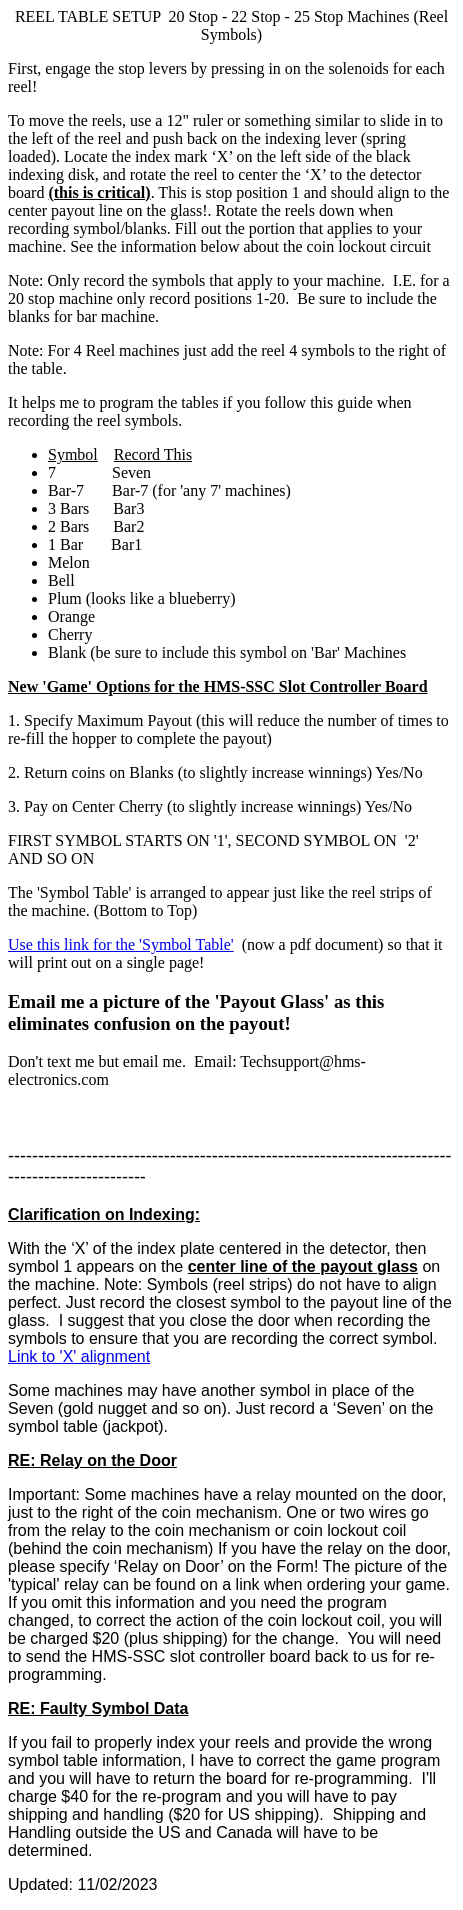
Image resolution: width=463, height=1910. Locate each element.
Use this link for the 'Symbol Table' (121, 944)
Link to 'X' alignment (79, 1356)
